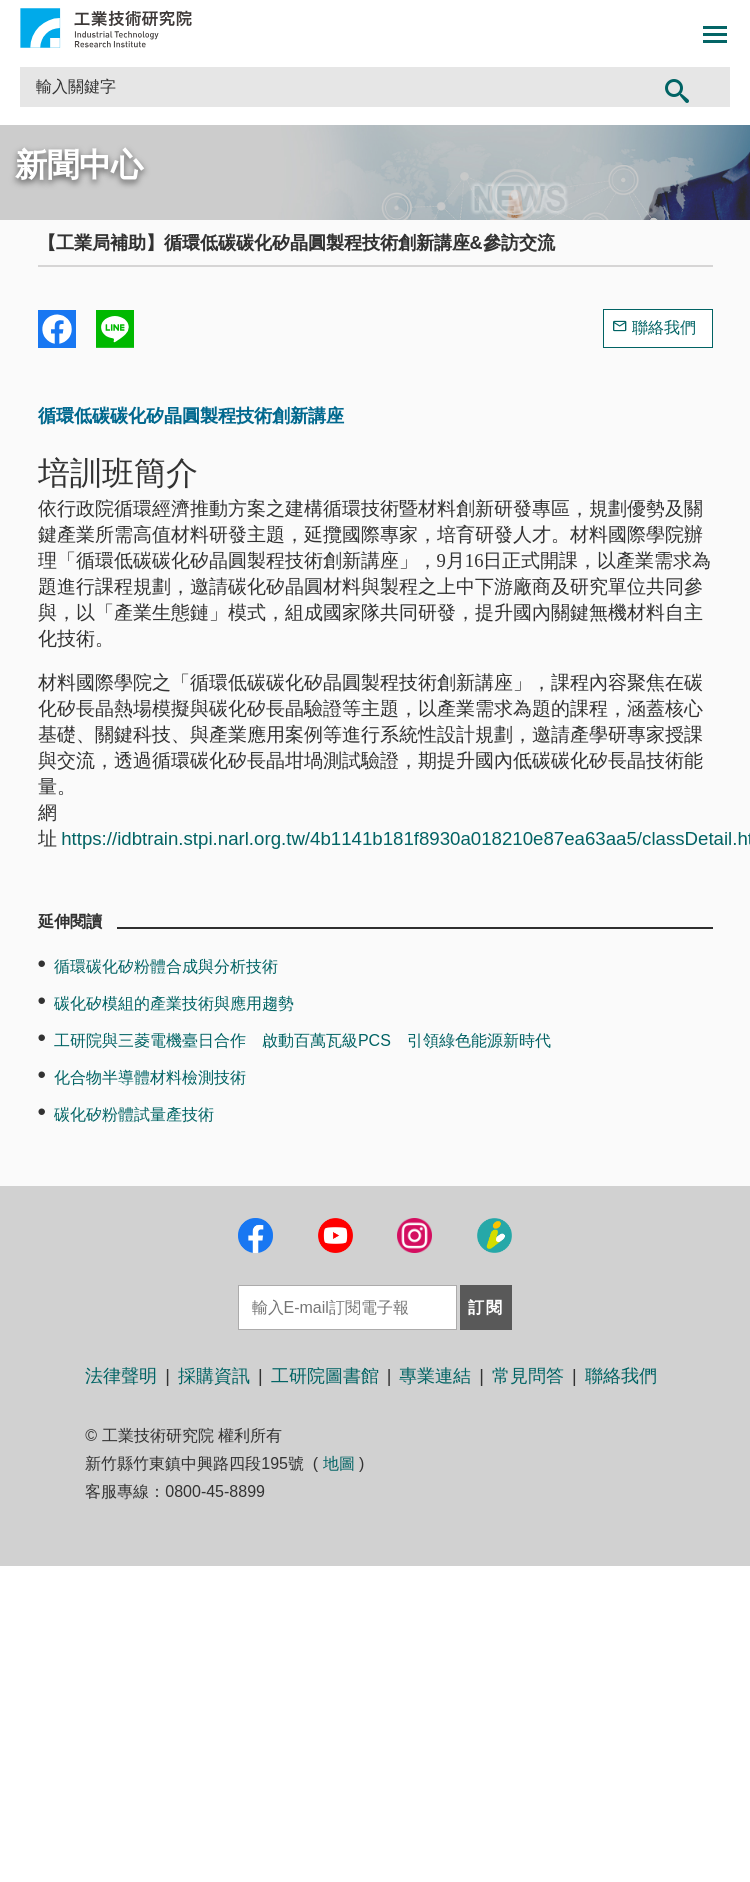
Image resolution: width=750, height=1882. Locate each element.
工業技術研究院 (106, 28)
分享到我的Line (115, 329)
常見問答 (528, 1376)
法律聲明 (121, 1376)
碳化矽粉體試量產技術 (134, 1114)
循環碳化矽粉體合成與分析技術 (166, 966)
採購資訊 (214, 1376)
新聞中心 (79, 165)
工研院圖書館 (325, 1376)
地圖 (339, 1463)
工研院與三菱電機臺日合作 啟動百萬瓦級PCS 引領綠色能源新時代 (302, 1040)
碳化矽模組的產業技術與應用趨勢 (174, 1003)
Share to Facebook (57, 329)
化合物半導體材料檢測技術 (150, 1077)
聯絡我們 (664, 327)
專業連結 (435, 1376)
